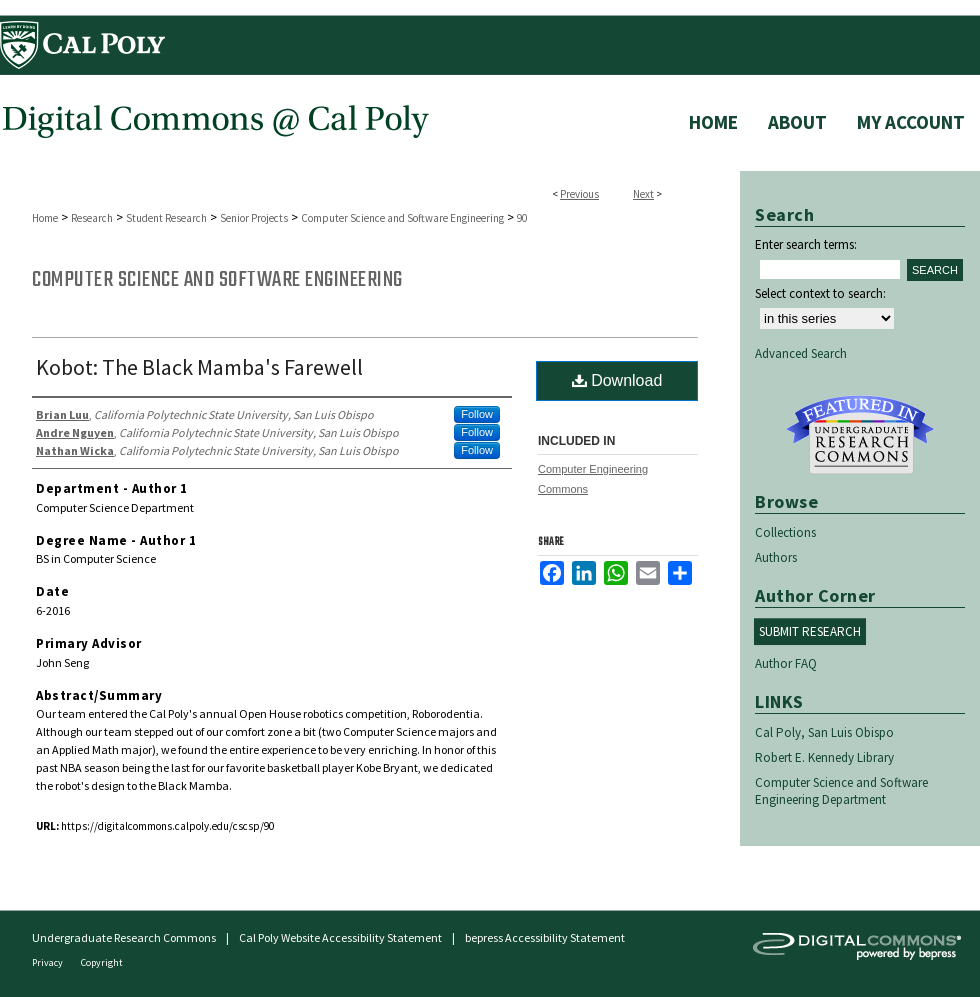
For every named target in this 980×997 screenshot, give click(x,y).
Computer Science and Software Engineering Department (841, 791)
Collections (785, 532)
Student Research (166, 218)
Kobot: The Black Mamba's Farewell (199, 367)
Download (617, 380)
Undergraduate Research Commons (860, 435)
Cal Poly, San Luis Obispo (824, 732)
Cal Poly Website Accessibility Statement (340, 937)
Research (92, 218)
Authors (776, 557)
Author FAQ (786, 663)
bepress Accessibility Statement (545, 937)
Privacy (48, 962)
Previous (579, 194)
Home (45, 218)
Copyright (102, 962)
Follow (477, 414)
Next (643, 194)
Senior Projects (254, 218)
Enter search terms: (806, 244)
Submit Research (810, 631)
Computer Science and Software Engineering (402, 218)
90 (522, 218)
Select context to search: (820, 293)
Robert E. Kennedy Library (824, 757)
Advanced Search (801, 353)
